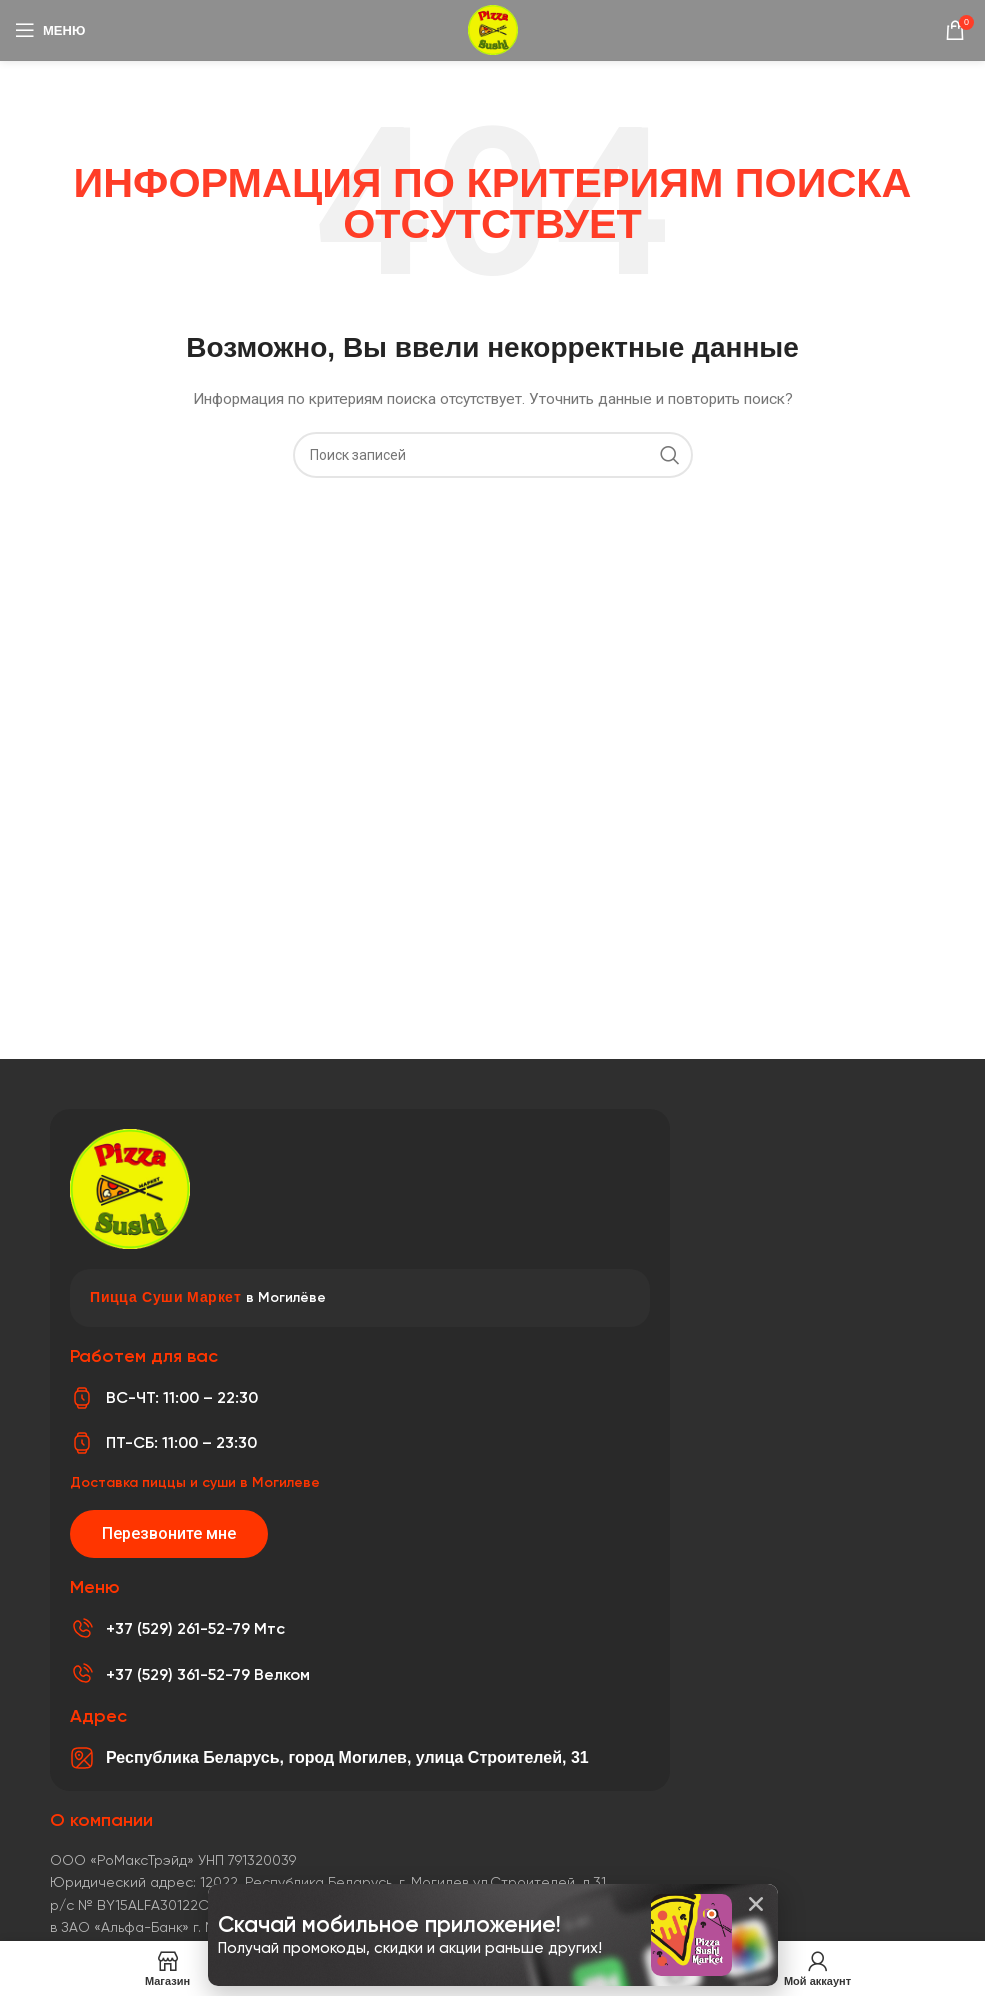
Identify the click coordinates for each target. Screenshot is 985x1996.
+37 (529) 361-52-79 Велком (208, 1674)
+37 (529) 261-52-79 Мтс (195, 1628)
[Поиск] (493, 455)
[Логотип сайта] (493, 29)
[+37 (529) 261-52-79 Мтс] (82, 1629)
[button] (756, 1904)
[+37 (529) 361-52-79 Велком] (82, 1674)
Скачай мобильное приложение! (389, 1924)
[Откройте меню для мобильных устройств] (50, 30)
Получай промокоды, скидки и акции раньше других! (410, 1948)
